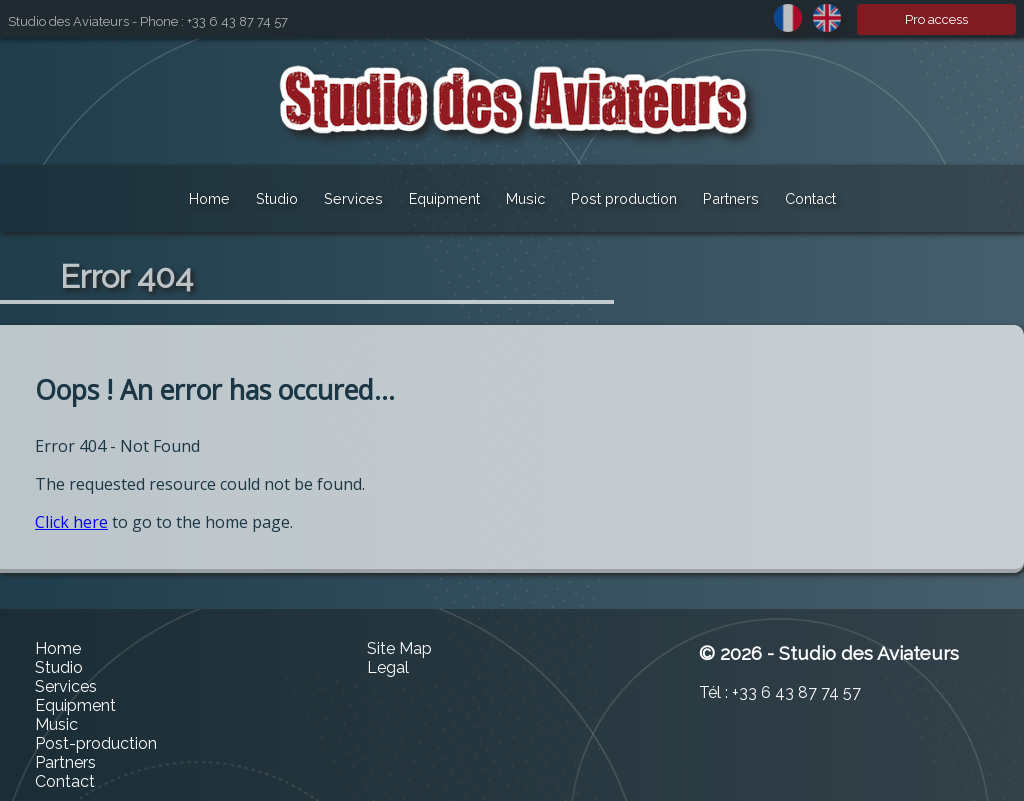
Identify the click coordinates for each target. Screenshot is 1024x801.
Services (353, 198)
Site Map (399, 648)
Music (525, 198)
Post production (624, 198)
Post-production (96, 743)
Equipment (444, 198)
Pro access (936, 19)
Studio (277, 198)
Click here (71, 522)
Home (209, 198)
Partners (731, 198)
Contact (810, 198)
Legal (388, 667)
